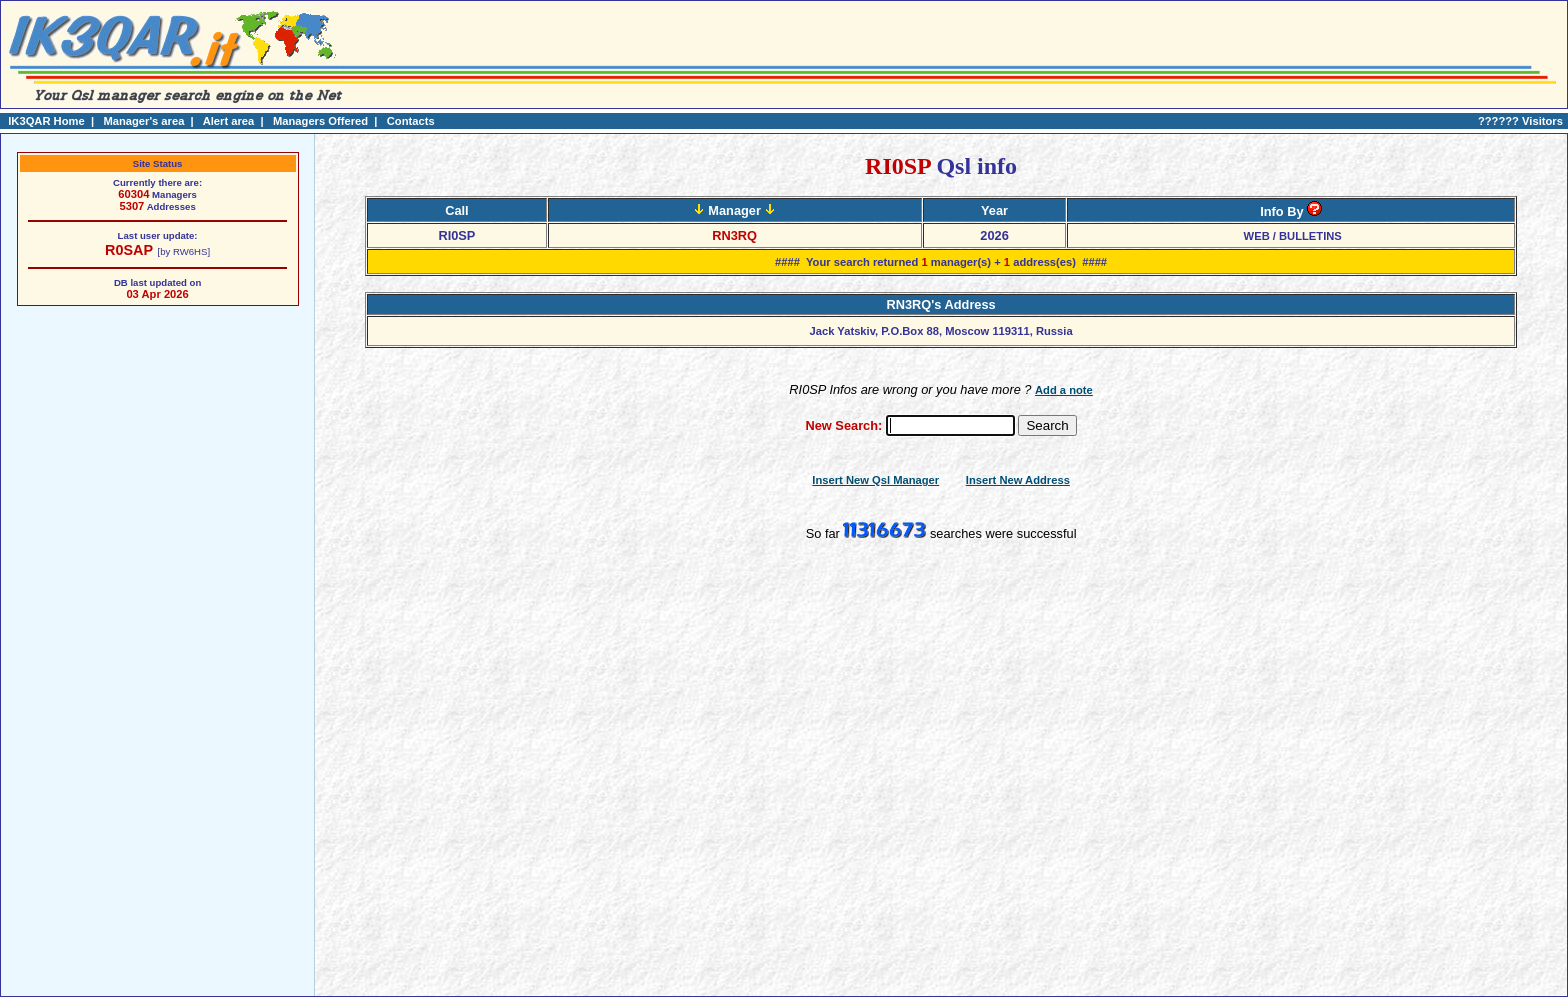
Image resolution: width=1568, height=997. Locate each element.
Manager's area (143, 121)
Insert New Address (1018, 480)
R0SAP (129, 250)
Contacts (411, 121)
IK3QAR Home (46, 121)
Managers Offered (320, 121)
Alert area (229, 121)
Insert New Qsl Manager (875, 480)
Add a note (1064, 390)
